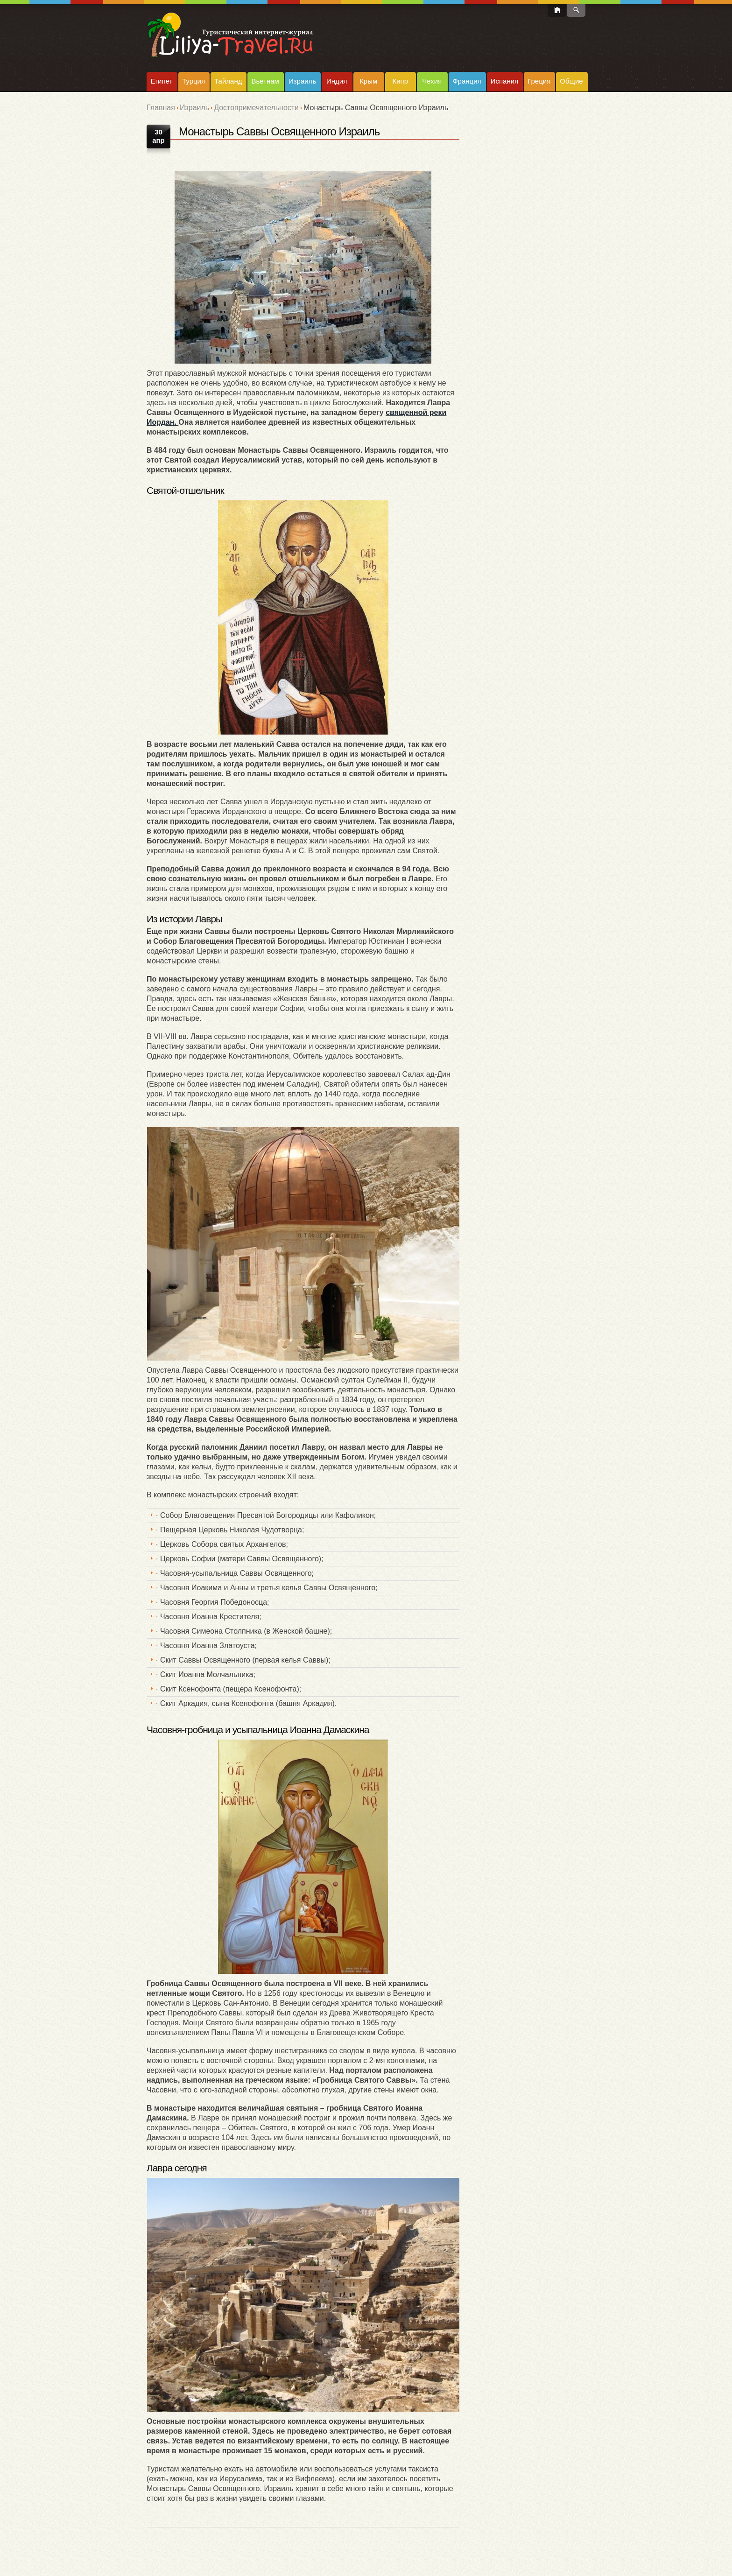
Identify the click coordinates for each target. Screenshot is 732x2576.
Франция (466, 81)
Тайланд (228, 81)
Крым (368, 81)
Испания (505, 81)
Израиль (302, 81)
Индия (336, 81)
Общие (571, 81)
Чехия (432, 81)
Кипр (400, 81)
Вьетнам (265, 81)
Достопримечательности (256, 108)
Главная (161, 108)
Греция (539, 81)
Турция (193, 81)
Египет (162, 81)
